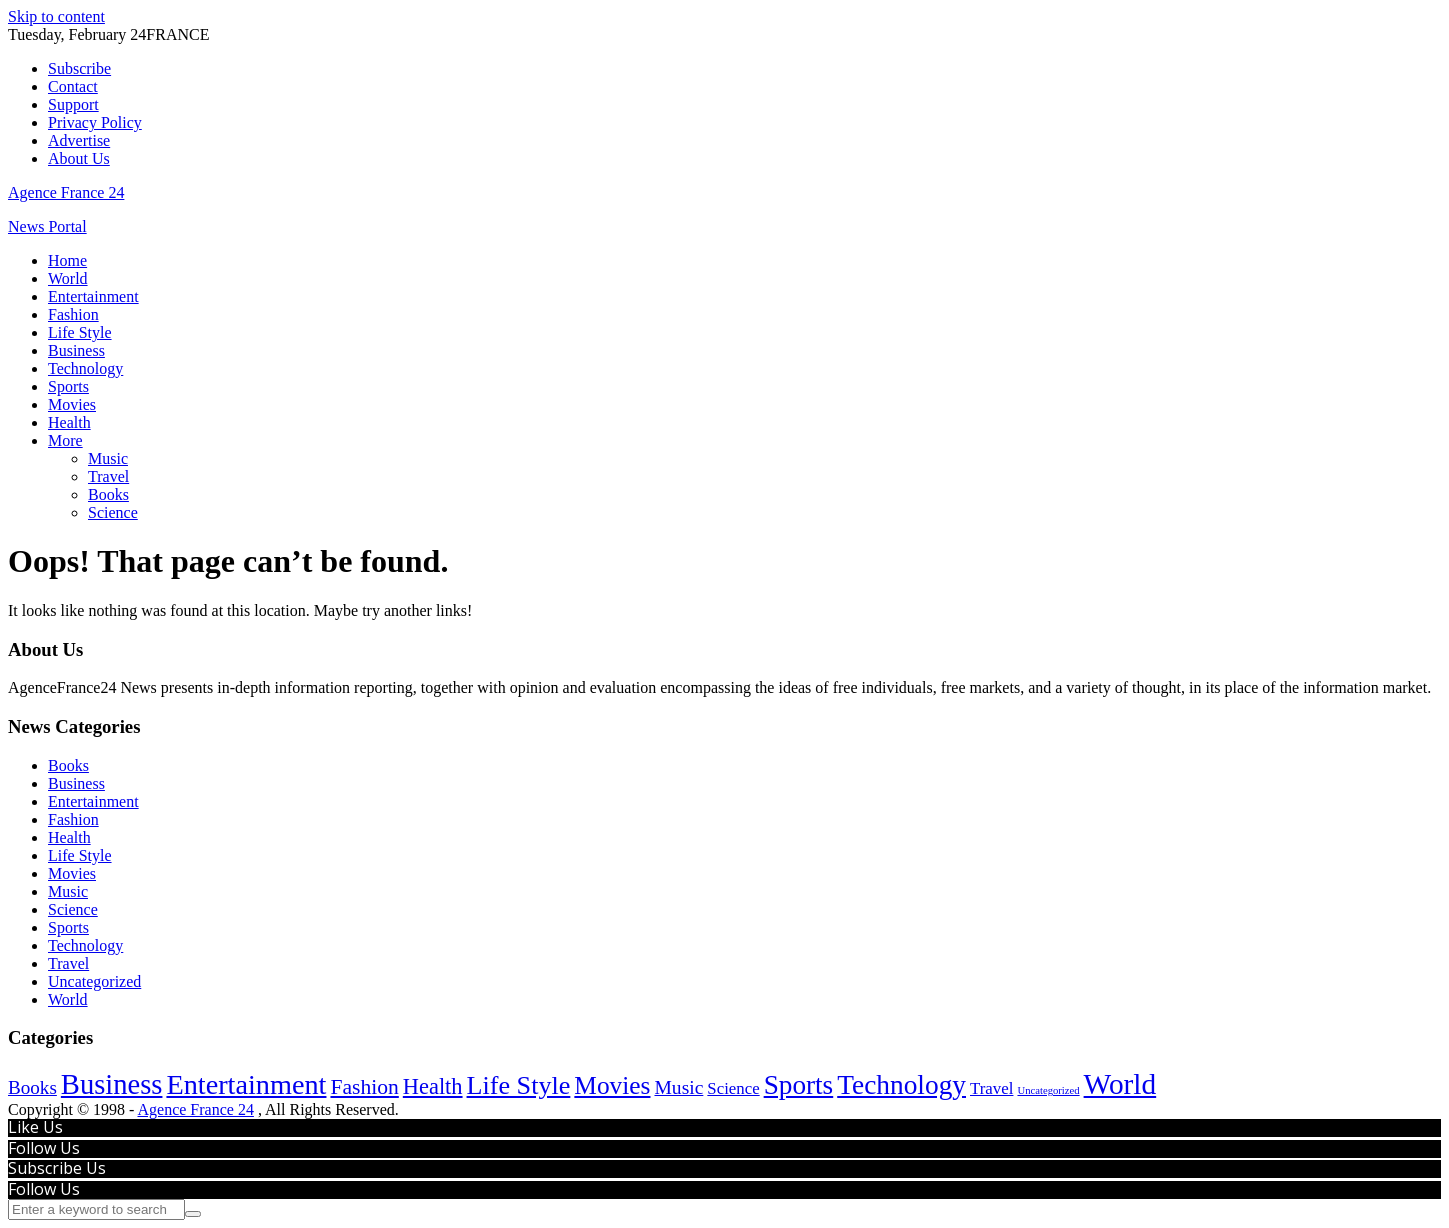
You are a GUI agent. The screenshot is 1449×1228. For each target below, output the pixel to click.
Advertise (79, 140)
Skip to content (56, 16)
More (65, 440)
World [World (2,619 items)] (1120, 1084)
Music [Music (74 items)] (678, 1087)
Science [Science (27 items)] (733, 1088)
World (68, 278)
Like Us (35, 1127)
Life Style (80, 332)
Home (67, 260)
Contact (73, 86)
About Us (79, 158)
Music (108, 458)
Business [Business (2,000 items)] (112, 1084)
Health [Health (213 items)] (433, 1086)
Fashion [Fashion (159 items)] (364, 1087)
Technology (85, 368)
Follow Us (44, 1148)
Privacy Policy (95, 122)
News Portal (47, 226)
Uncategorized (94, 981)
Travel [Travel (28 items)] (991, 1088)
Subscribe (79, 68)
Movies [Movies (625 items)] (612, 1085)
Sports (68, 386)
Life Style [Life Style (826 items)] (519, 1085)
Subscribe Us (57, 1168)
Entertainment (93, 296)
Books (108, 494)
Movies (72, 404)
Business (76, 350)
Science (113, 512)
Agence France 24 (66, 192)
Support (73, 104)
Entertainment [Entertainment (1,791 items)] (246, 1084)
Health (69, 422)
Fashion (73, 314)
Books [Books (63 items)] (32, 1087)
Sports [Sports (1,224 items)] (799, 1085)
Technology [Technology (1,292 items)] (901, 1085)
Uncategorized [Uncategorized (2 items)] (1048, 1090)
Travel (108, 476)
